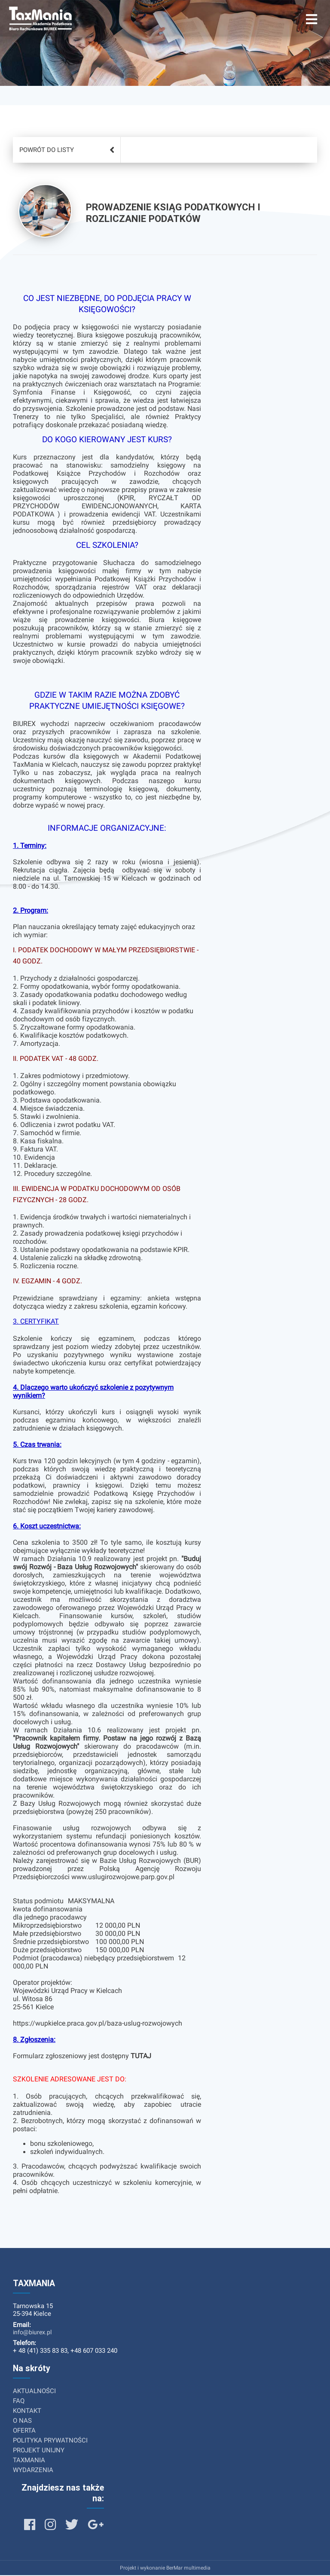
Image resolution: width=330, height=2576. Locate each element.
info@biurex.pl (32, 2333)
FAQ (18, 2402)
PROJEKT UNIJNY (38, 2451)
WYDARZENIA (33, 2471)
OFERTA (24, 2431)
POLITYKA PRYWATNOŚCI (50, 2441)
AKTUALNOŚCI (34, 2392)
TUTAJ (141, 2057)
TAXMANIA (29, 2461)
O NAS (22, 2421)
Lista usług (52, 121)
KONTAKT (27, 2411)
